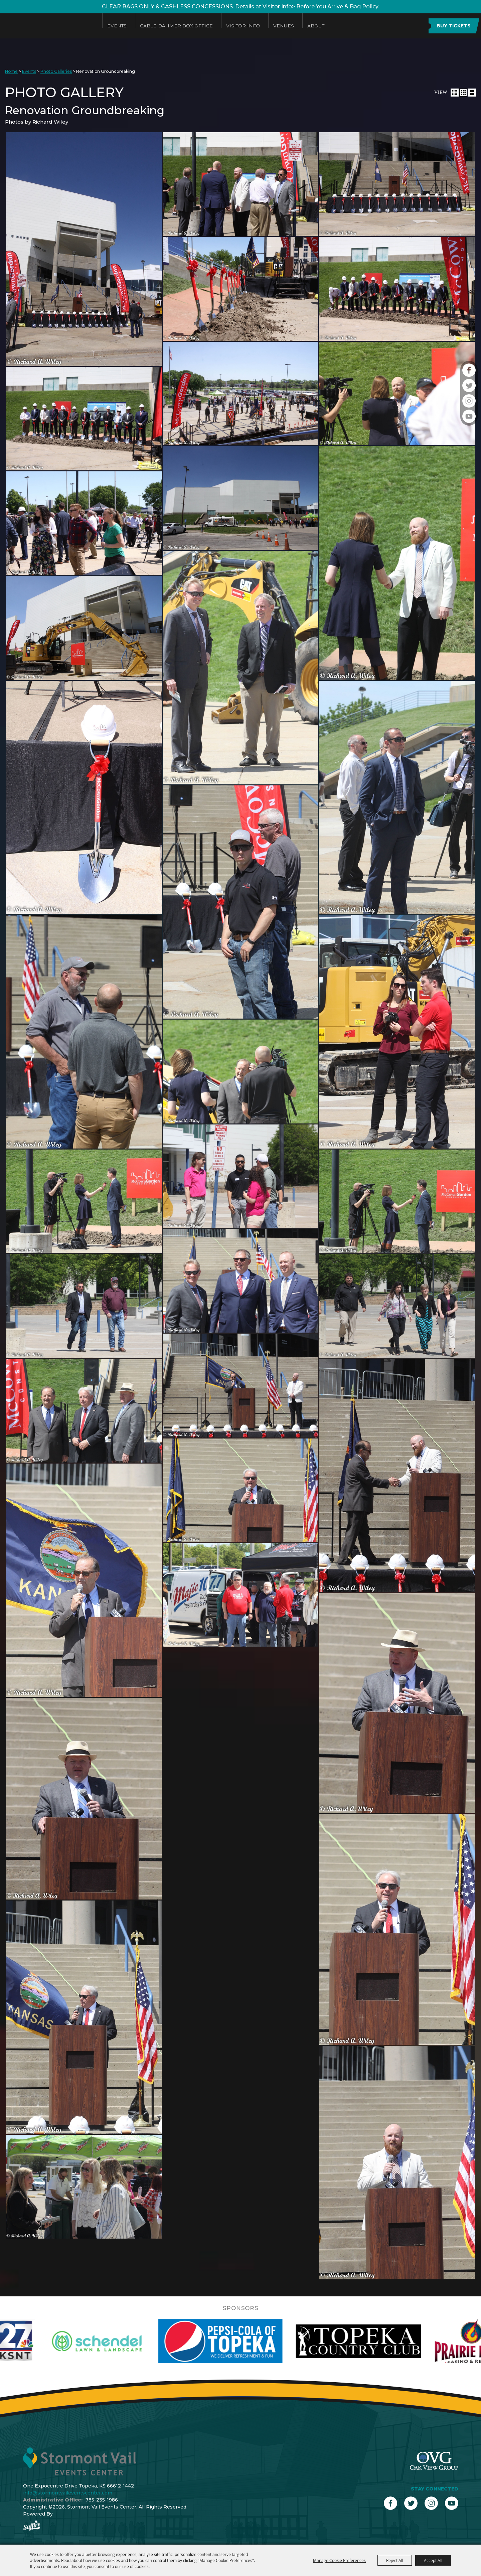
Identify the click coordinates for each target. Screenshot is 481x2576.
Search (415, 26)
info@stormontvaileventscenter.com (67, 2493)
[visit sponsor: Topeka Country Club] (396, 2341)
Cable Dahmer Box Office (176, 26)
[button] (455, 93)
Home (11, 71)
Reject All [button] (394, 2560)
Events (117, 26)
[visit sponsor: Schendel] (134, 2341)
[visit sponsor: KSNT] (53, 2341)
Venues (283, 26)
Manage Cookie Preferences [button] (339, 2560)
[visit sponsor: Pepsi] (258, 2341)
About (315, 26)
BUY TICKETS (454, 26)
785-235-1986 (102, 2500)
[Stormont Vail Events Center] (48, 25)
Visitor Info (243, 26)
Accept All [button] (433, 2560)
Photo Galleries (56, 71)
